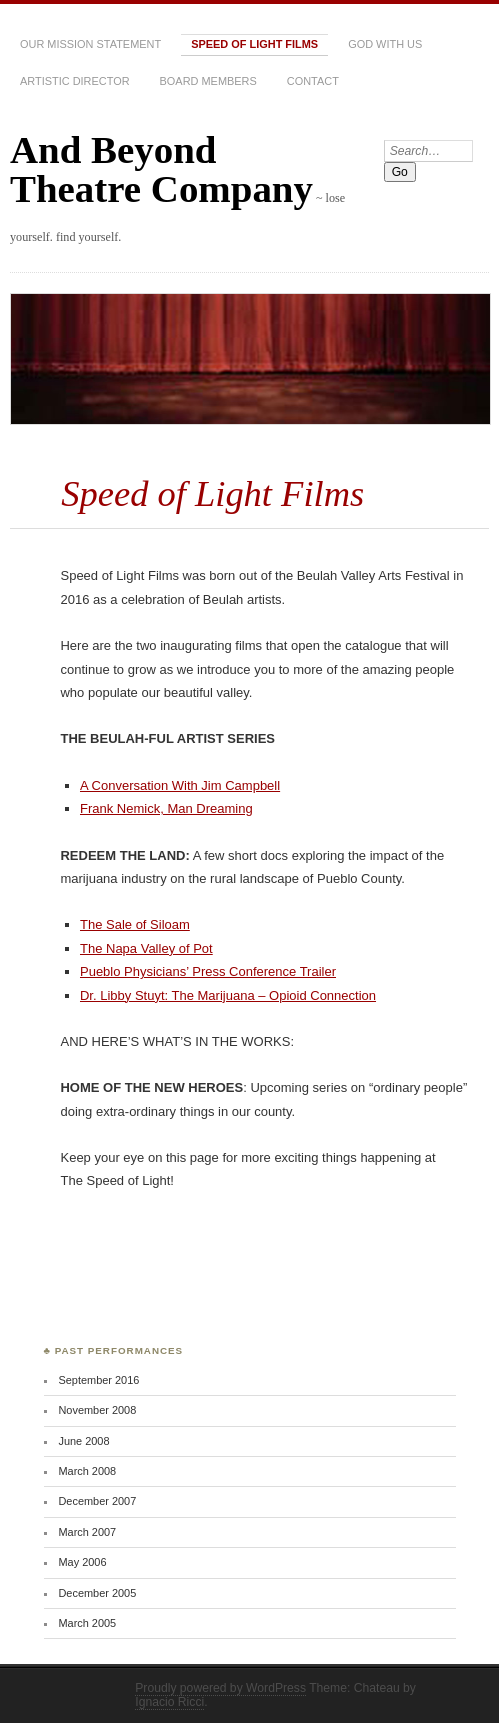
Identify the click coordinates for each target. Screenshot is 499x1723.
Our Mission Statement (90, 44)
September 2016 (98, 1380)
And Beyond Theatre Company (161, 169)
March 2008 (87, 1471)
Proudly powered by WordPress (220, 1688)
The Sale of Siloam (135, 924)
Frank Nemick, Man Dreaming (166, 808)
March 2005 (87, 1623)
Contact (313, 81)
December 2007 (97, 1501)
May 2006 (82, 1562)
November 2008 (97, 1410)
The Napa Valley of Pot (146, 948)
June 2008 (83, 1441)
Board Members (208, 81)
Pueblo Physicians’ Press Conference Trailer (208, 971)
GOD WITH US (385, 44)
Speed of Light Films (254, 44)
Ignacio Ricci (169, 1702)
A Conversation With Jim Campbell (180, 785)
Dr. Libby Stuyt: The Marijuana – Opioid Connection (228, 995)
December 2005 (97, 1593)
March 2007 (87, 1532)
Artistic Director (75, 81)
